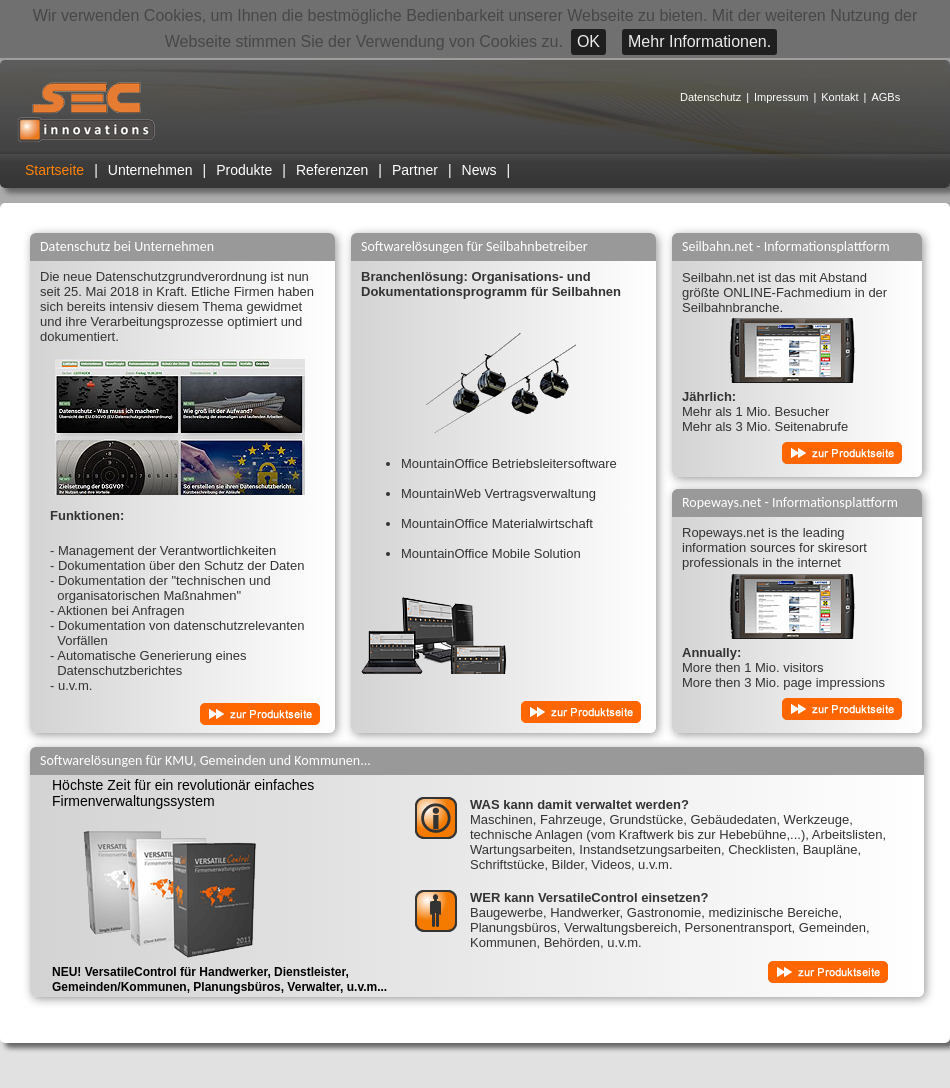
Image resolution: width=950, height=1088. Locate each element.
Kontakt (839, 97)
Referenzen (332, 170)
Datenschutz (710, 97)
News (479, 170)
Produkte (244, 170)
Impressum (781, 97)
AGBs (885, 97)
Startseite (54, 170)
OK (588, 41)
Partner (415, 170)
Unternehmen (150, 170)
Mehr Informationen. (699, 41)
